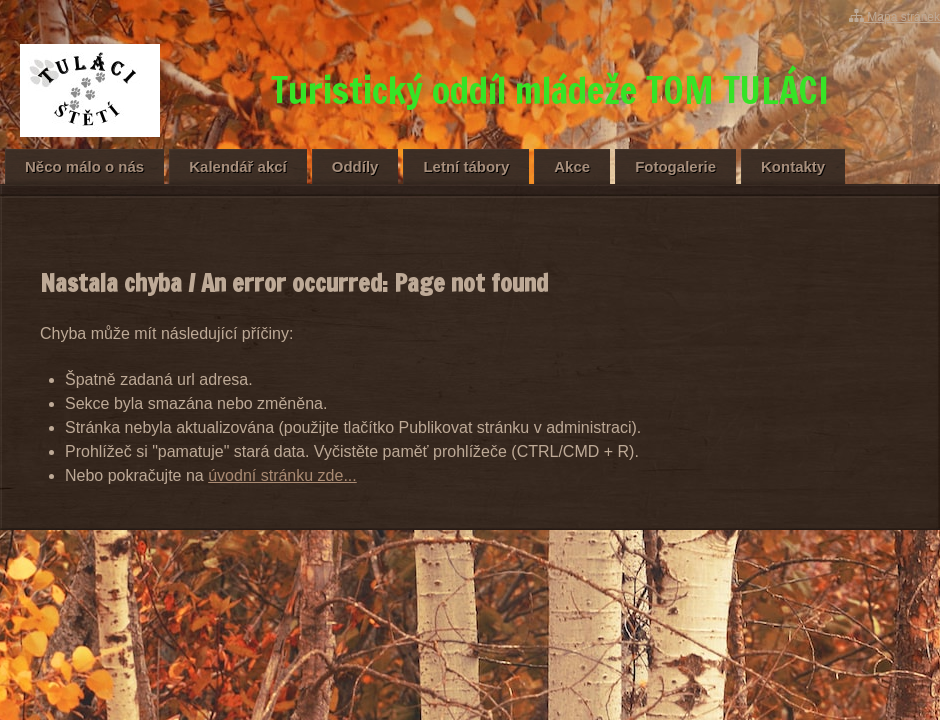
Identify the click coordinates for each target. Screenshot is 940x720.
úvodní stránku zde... (282, 475)
